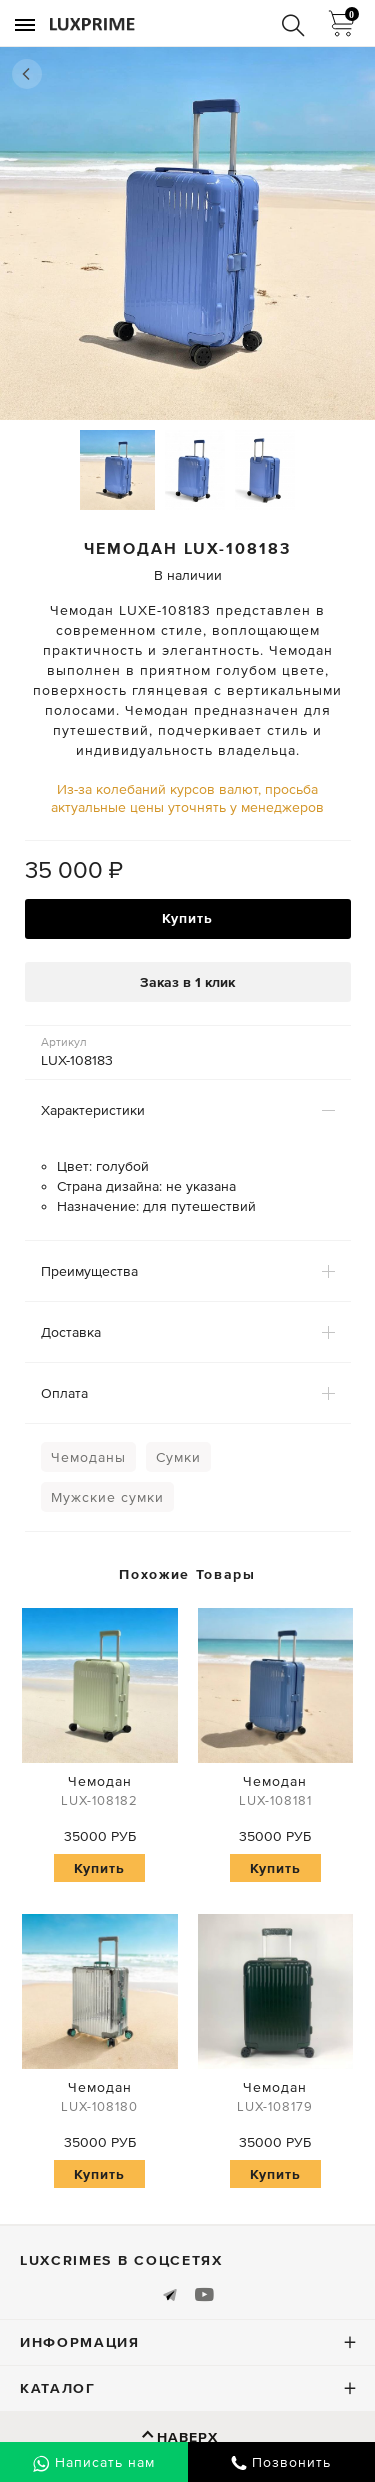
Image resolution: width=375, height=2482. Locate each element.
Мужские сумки (107, 1497)
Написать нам (94, 2463)
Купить (187, 918)
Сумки (178, 1457)
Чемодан (99, 1793)
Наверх (187, 2437)
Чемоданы (88, 1457)
